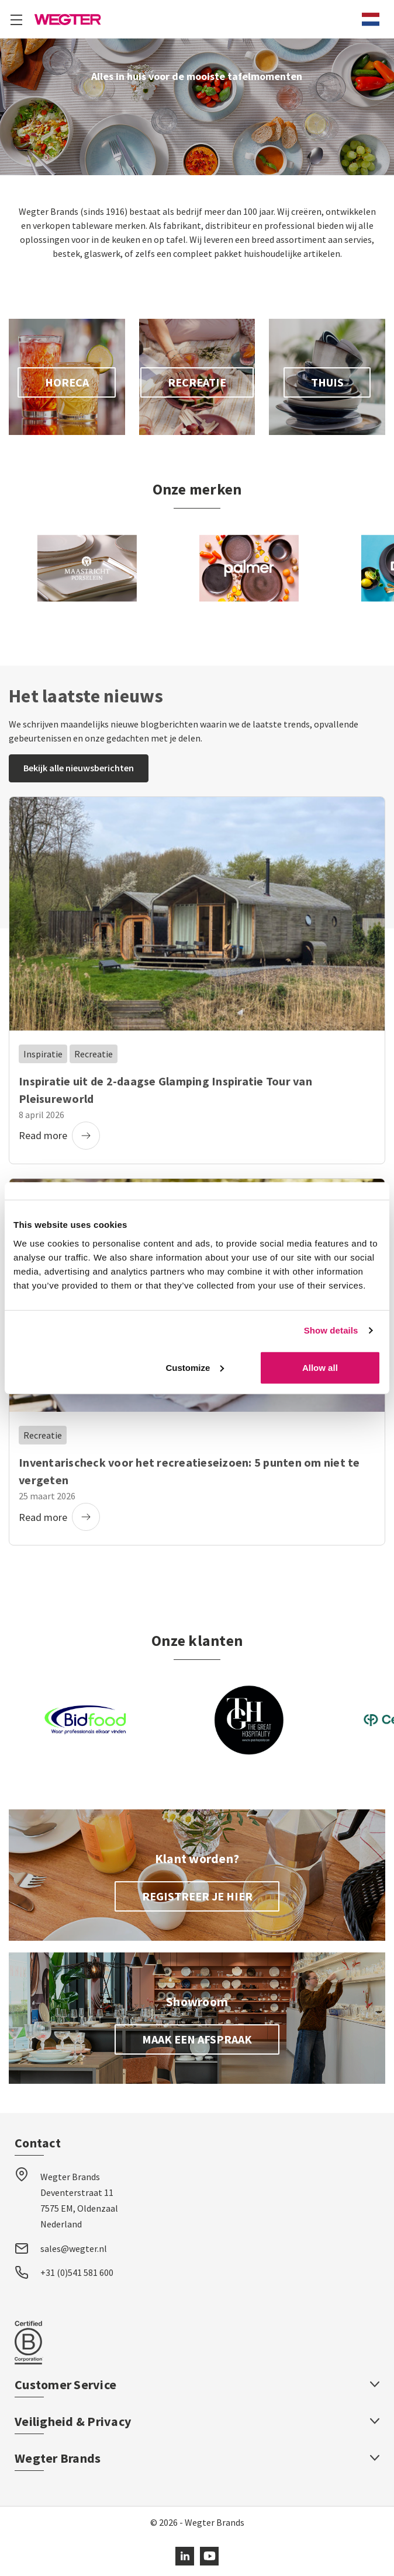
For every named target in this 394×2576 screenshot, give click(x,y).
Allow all (320, 1367)
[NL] (370, 19)
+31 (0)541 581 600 (76, 2272)
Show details (331, 1330)
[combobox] (370, 19)
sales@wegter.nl (73, 2248)
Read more (59, 1136)
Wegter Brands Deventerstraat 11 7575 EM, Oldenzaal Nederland (79, 2200)
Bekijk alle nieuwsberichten (78, 768)
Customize (194, 1367)
